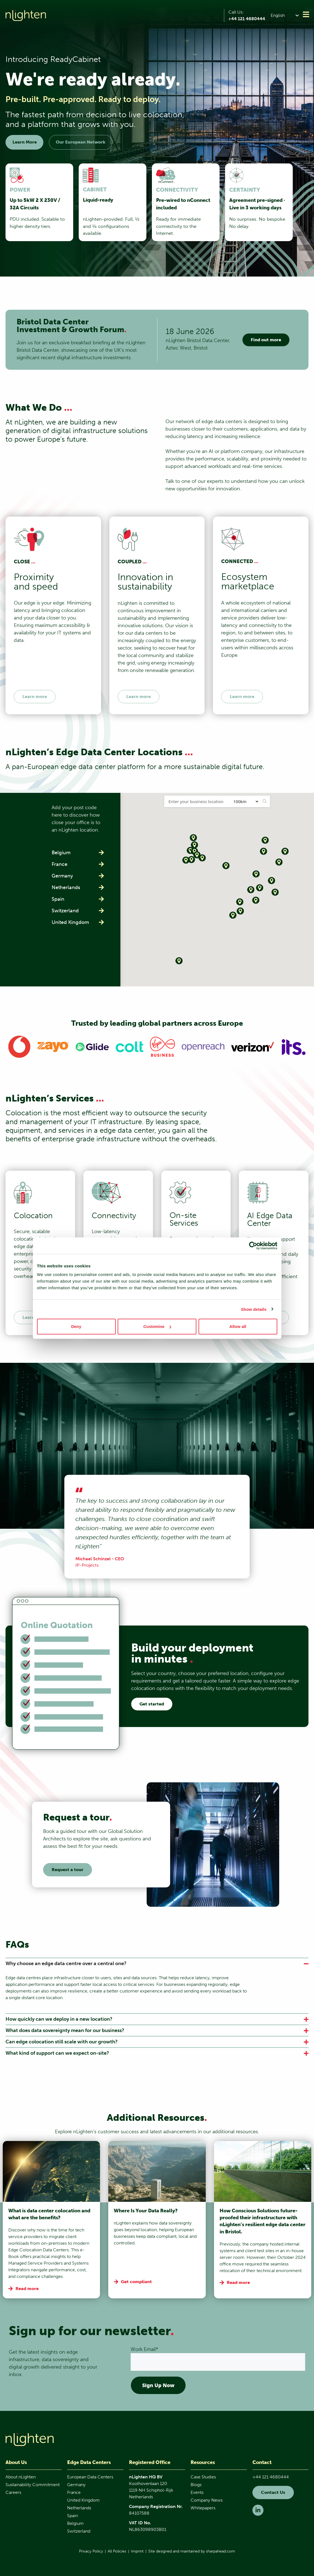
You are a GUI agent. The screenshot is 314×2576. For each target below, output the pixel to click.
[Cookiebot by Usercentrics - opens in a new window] (253, 1245)
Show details (253, 1309)
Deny (76, 1326)
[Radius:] (243, 801)
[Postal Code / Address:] (196, 801)
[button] (285, 15)
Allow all (237, 1326)
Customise (157, 1326)
